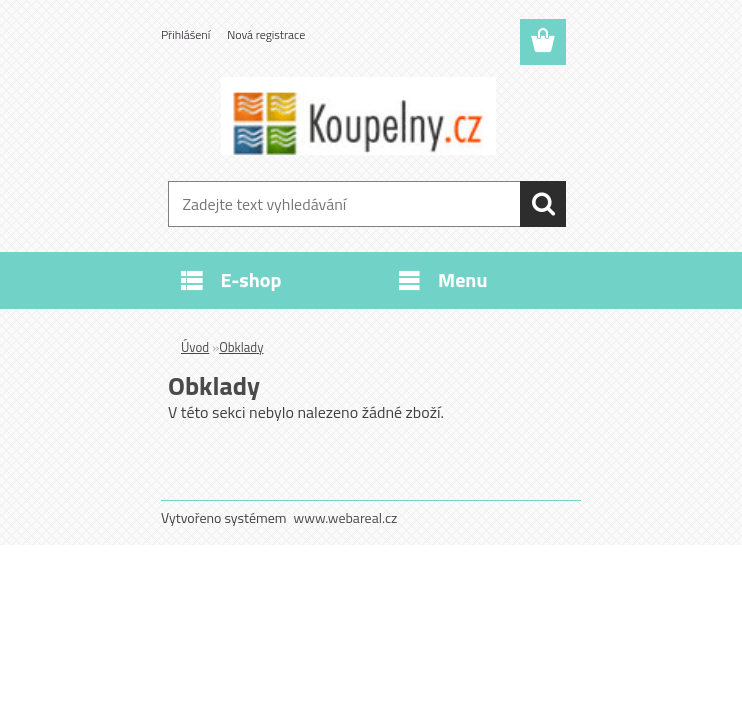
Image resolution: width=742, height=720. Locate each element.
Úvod (195, 347)
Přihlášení (185, 34)
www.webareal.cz (346, 517)
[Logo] (358, 116)
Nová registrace (266, 34)
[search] (543, 204)
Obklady (241, 347)
